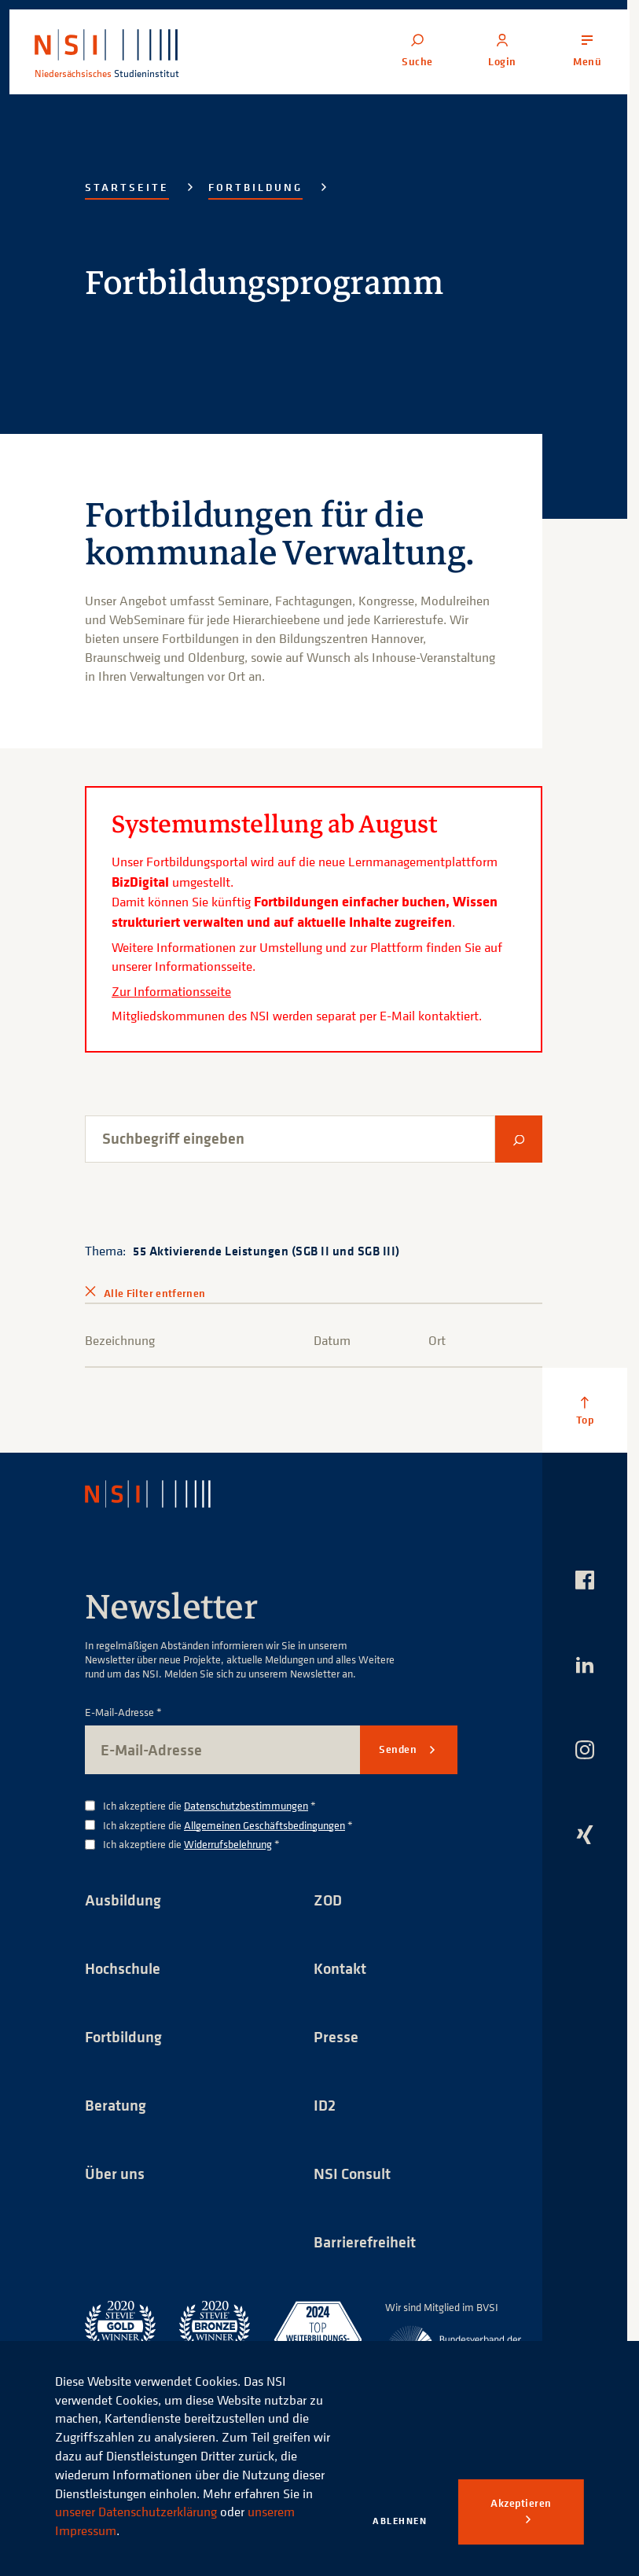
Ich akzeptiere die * (209, 1806)
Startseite (127, 187)
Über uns (115, 2173)
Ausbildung (123, 1899)
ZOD (328, 1899)
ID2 (325, 2104)
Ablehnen (400, 2520)
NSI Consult (352, 2173)
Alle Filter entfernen (154, 1293)
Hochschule (122, 1968)
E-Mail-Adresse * (123, 1712)
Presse (336, 2036)
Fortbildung (255, 187)
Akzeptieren (521, 2503)
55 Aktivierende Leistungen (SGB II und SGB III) (266, 1250)
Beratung (115, 2104)
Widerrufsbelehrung (228, 1843)
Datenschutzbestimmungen (246, 1805)
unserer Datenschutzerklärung (136, 2511)
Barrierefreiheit (365, 2241)
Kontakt (340, 1968)
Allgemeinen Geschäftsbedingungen (264, 1824)
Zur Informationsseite (171, 991)
